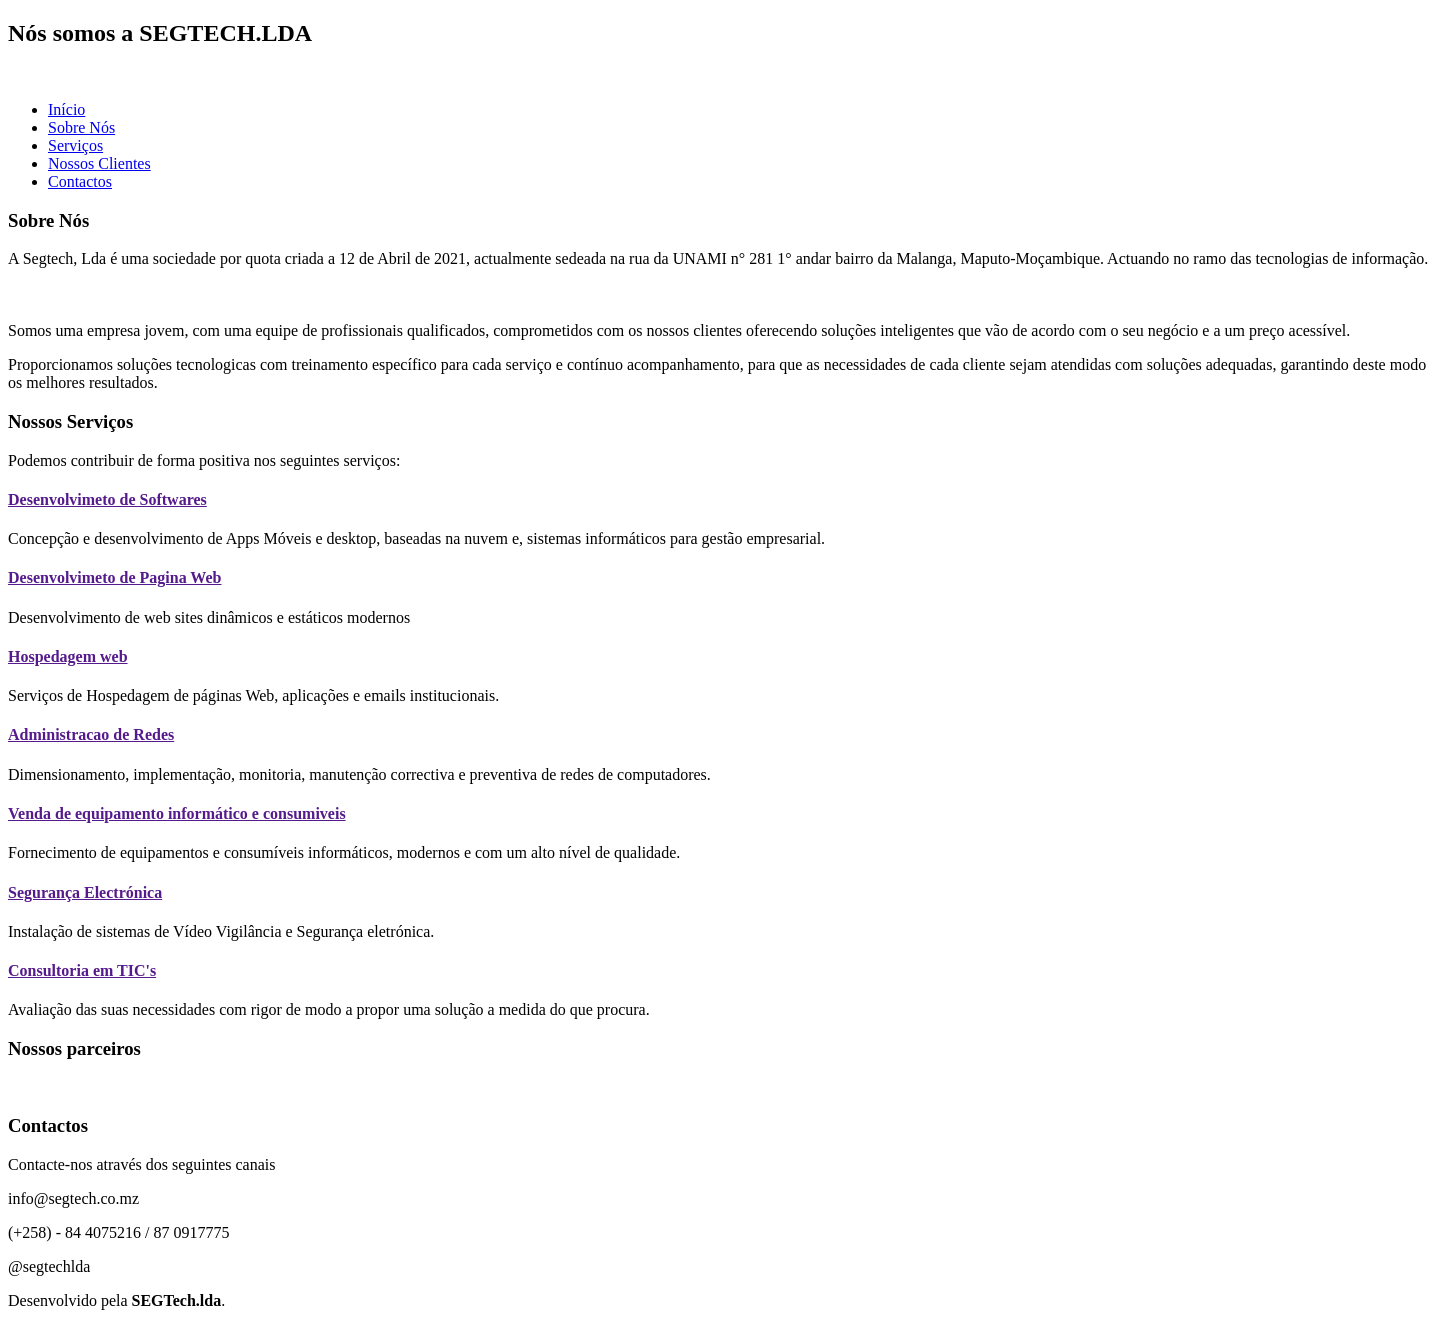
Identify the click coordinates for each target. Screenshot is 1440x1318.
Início (66, 109)
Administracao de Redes (91, 734)
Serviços (75, 145)
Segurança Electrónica (85, 892)
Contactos (80, 181)
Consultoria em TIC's (82, 970)
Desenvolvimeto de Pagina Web (114, 577)
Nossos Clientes (99, 163)
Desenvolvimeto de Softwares (107, 499)
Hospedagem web (68, 656)
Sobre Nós (81, 127)
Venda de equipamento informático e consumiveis (177, 813)
